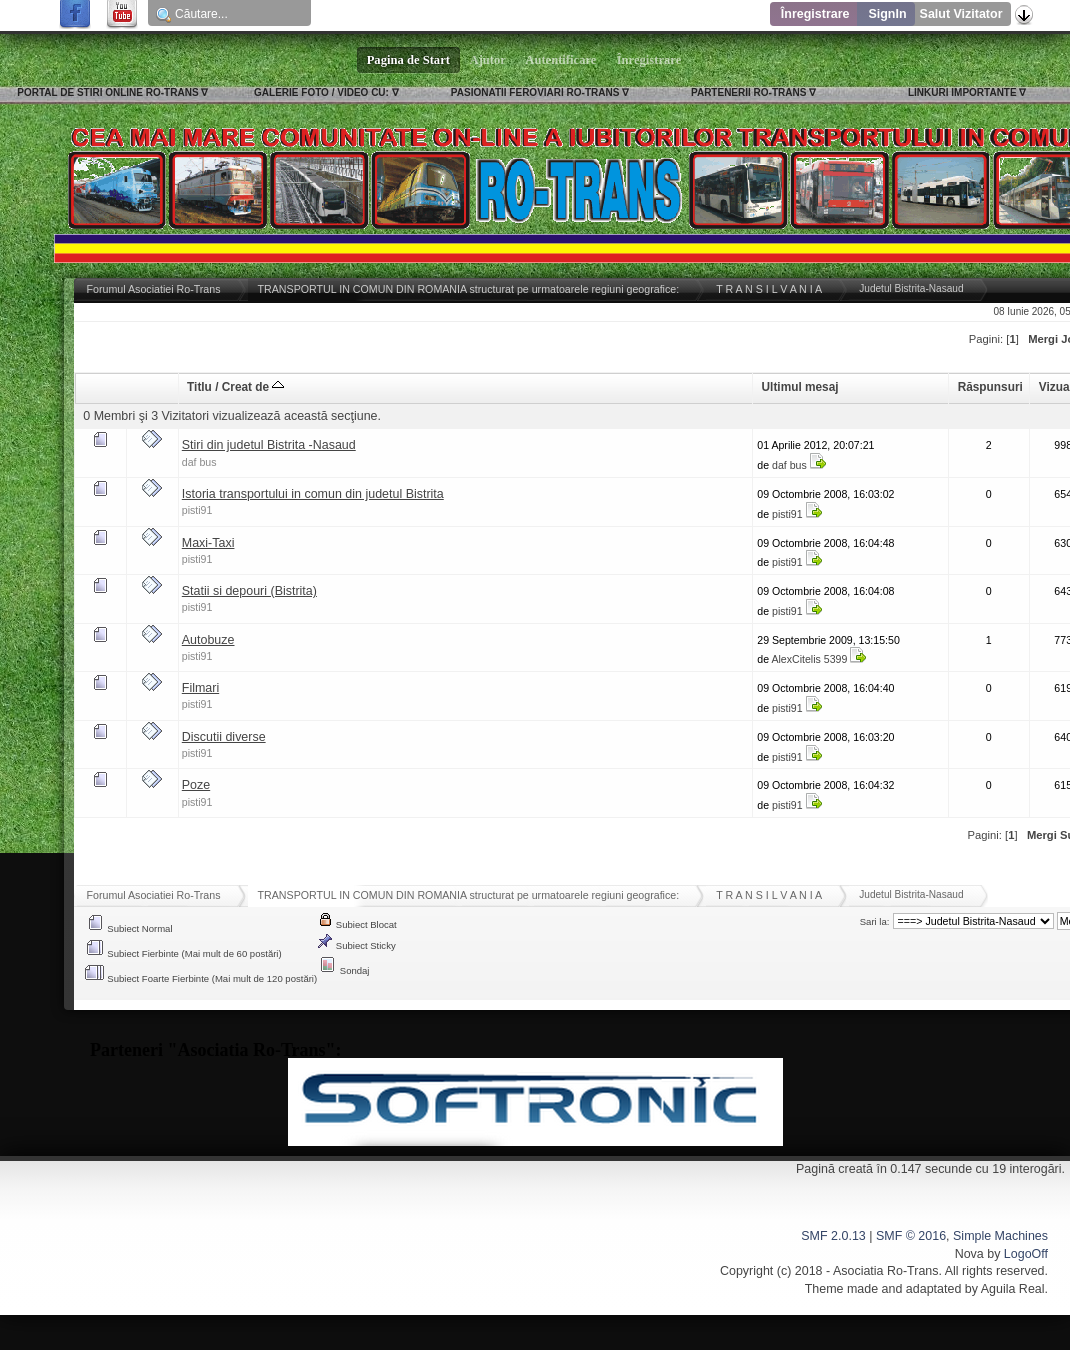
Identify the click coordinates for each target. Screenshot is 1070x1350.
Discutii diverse (224, 737)
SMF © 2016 (911, 1236)
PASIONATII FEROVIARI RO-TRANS (535, 92)
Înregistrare (815, 14)
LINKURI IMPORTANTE (962, 92)
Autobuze (208, 640)
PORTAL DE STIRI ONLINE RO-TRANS (107, 92)
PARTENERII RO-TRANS (748, 92)
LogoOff (1026, 1254)
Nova (969, 1254)
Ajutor (488, 60)
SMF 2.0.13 (833, 1236)
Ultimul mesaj (800, 387)
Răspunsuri (990, 387)
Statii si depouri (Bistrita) (249, 591)
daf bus (199, 462)
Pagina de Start (409, 60)
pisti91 (197, 510)
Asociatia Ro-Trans (886, 1271)
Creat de (253, 387)
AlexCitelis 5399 (809, 659)
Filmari (200, 688)
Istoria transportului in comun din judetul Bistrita (313, 494)
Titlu (199, 387)
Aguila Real (1013, 1289)
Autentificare (561, 60)
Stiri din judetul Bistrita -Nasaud (269, 445)
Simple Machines (1000, 1236)
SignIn (887, 14)
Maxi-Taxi (208, 543)
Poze (196, 785)
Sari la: (875, 921)
